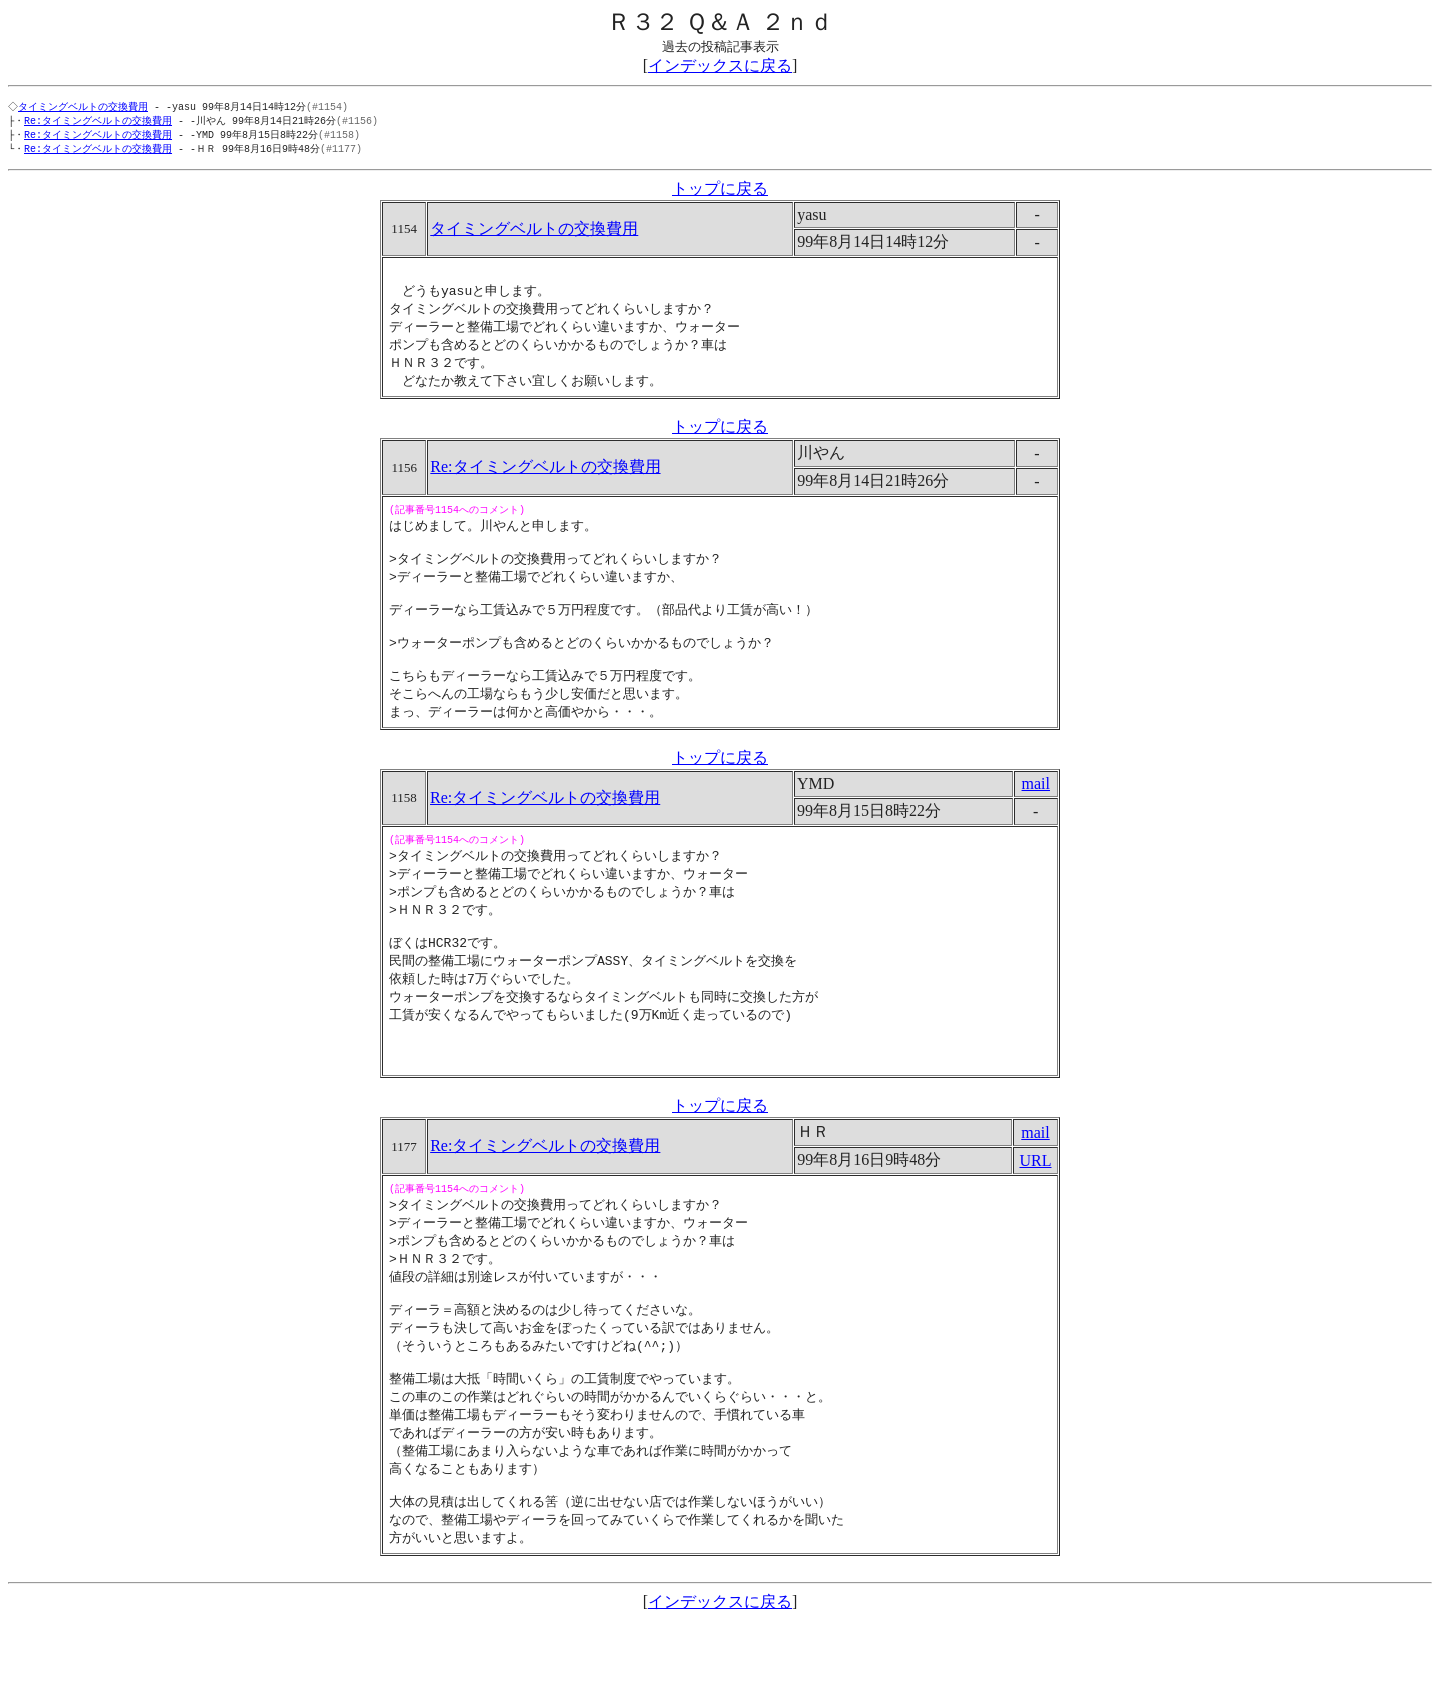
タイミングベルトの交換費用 (85, 107)
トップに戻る (720, 192)
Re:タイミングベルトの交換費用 (98, 122)
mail (1036, 815)
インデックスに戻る (720, 65)
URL (1035, 1214)
